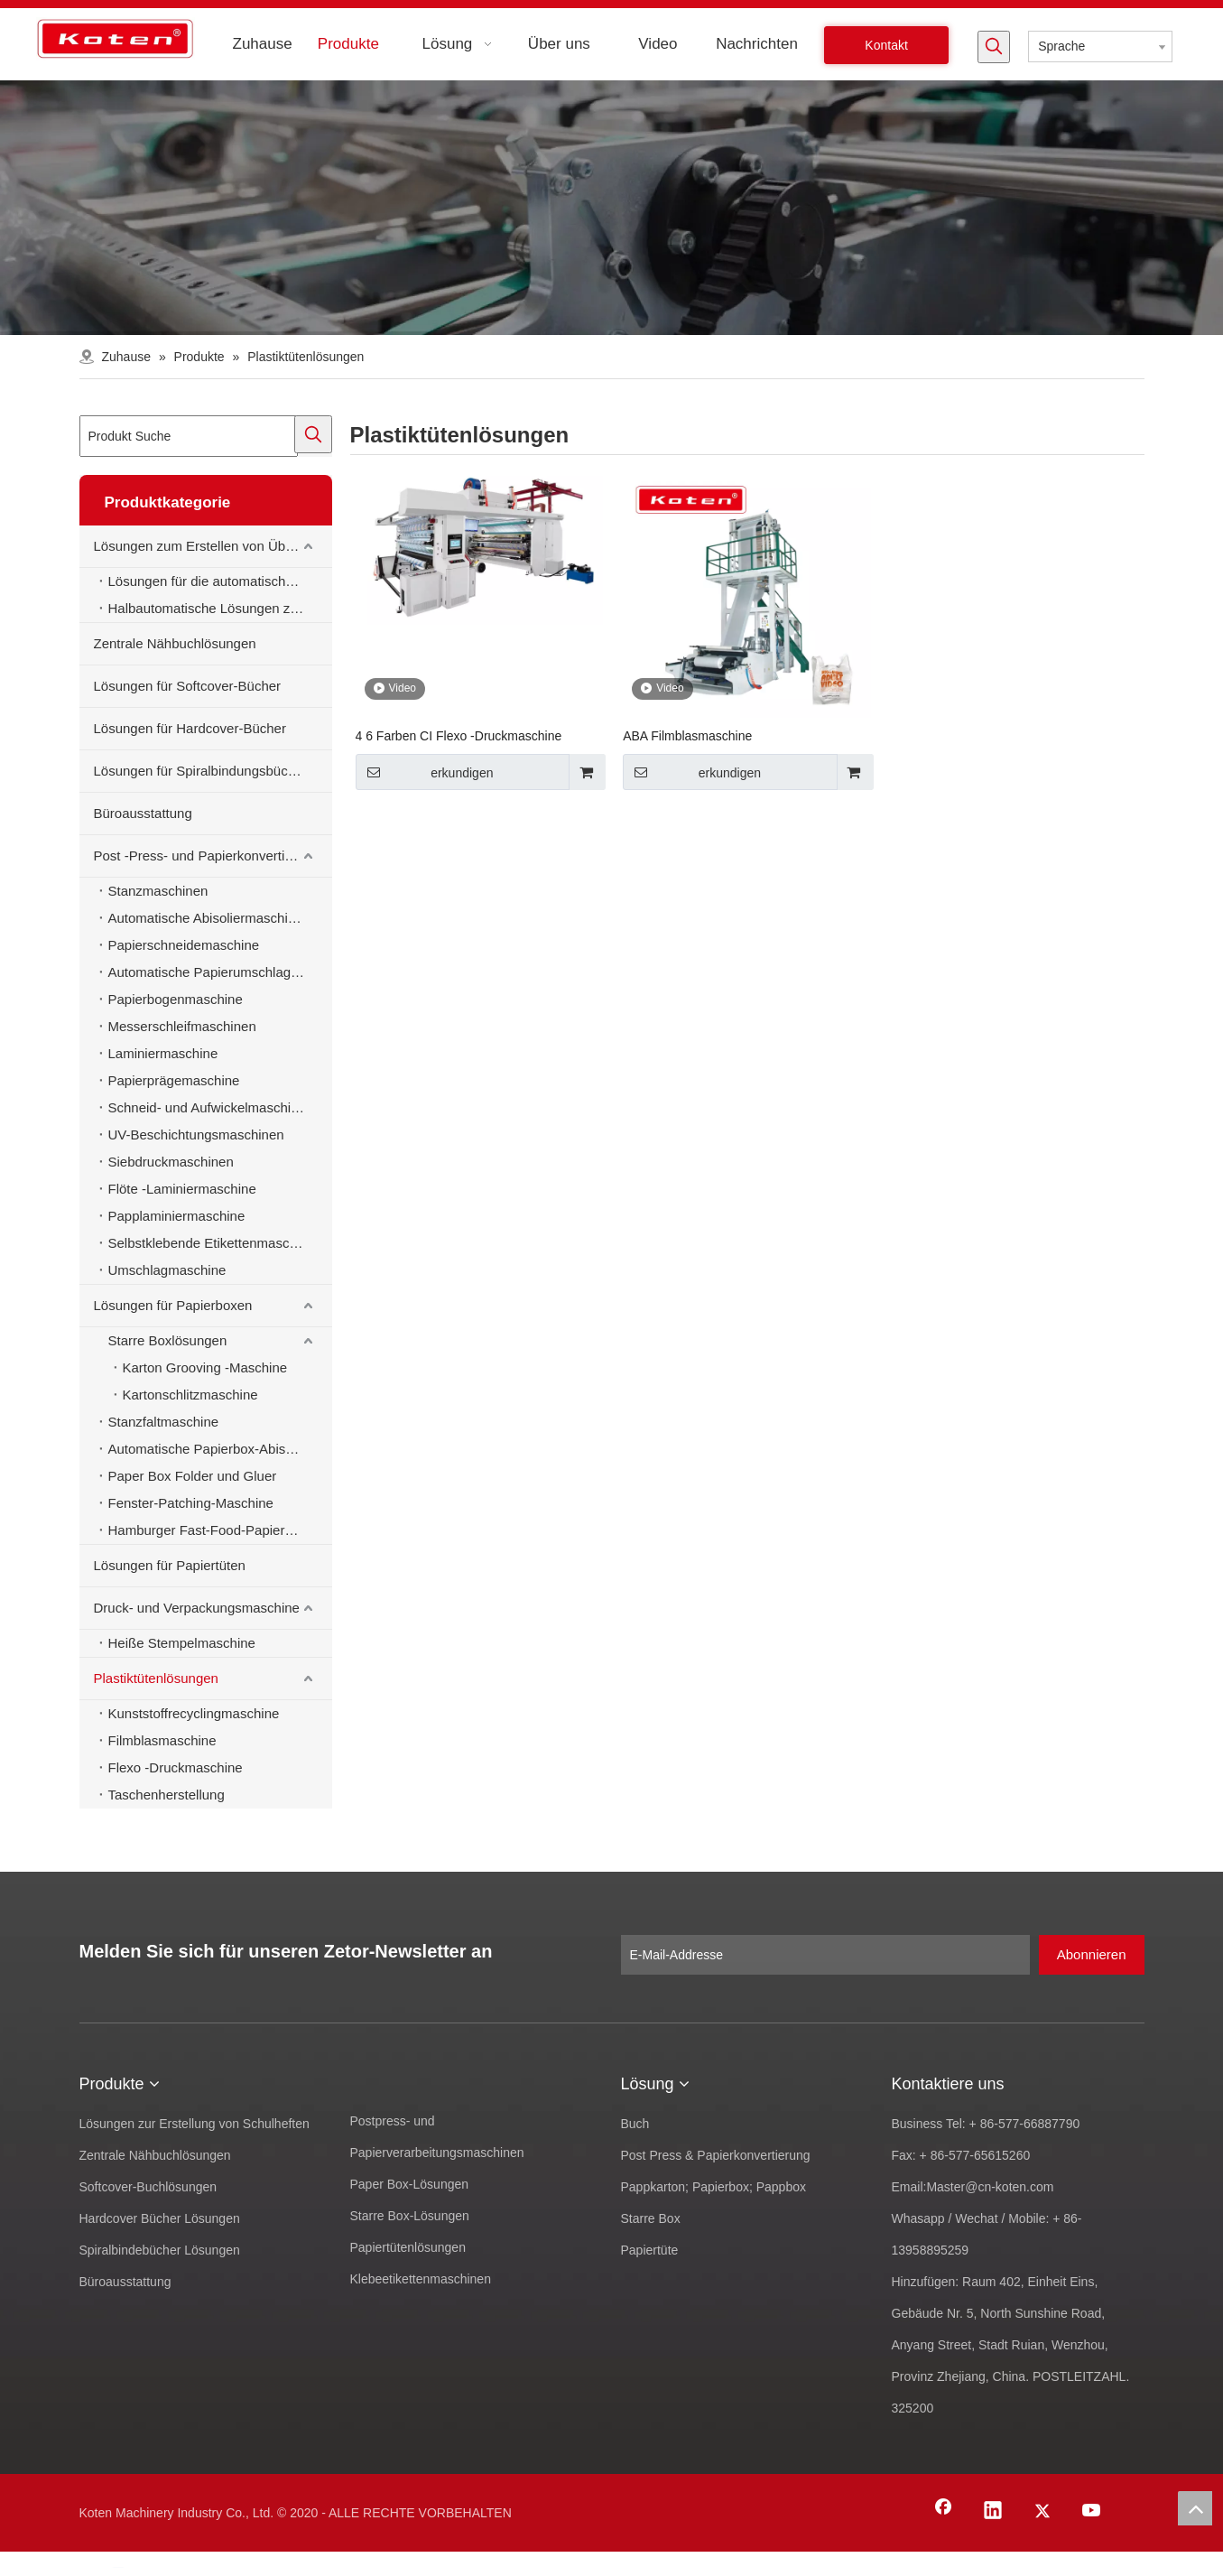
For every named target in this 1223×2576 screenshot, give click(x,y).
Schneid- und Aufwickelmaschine (207, 1107)
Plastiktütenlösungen (156, 1678)
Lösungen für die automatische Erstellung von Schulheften (220, 581)
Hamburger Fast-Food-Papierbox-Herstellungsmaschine (220, 1530)
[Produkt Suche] (188, 436)
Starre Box (651, 2218)
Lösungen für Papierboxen (173, 1305)
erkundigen (425, 772)
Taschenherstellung (166, 1794)
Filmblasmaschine (162, 1740)
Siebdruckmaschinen (171, 1161)
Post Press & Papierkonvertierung (716, 2155)
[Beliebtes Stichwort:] (993, 47)
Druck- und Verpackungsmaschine (197, 1607)
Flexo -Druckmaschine (175, 1767)
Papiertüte (650, 2250)
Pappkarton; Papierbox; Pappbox (713, 2187)
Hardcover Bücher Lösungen (159, 2218)
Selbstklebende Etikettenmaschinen (215, 1243)
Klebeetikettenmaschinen (420, 2279)
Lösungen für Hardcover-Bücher (190, 728)
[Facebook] (943, 2511)
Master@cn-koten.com (989, 2187)
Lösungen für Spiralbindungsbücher (201, 770)
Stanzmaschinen (158, 890)
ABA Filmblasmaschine (687, 736)
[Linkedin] (992, 2511)
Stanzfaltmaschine (163, 1421)
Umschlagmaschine (167, 1270)
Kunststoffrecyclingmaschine (194, 1713)
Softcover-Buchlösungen (148, 2187)
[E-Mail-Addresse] (825, 1955)
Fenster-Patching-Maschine (190, 1503)
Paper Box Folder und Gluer (192, 1475)
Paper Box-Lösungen (409, 2184)
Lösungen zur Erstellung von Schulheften (194, 2123)
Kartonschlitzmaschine (190, 1394)
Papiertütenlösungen (408, 2247)
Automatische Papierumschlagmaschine (220, 972)
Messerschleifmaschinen (182, 1026)
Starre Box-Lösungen (409, 2216)
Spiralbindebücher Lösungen (159, 2250)
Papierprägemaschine (174, 1080)
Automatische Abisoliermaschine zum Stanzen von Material (220, 917)
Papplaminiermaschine (177, 1215)
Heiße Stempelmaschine (181, 1643)
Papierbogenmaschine (175, 999)
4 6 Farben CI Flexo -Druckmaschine (459, 736)
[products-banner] (611, 207)
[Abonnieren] (1091, 1955)
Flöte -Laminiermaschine (182, 1188)
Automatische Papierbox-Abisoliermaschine (220, 1448)
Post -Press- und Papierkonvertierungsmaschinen (213, 855)
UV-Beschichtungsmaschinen (196, 1134)
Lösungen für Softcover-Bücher (188, 685)
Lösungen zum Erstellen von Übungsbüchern (213, 545)
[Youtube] (1092, 2511)
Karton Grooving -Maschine (205, 1367)
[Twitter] (1042, 2511)
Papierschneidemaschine (184, 945)
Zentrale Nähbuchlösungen (175, 643)
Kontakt (886, 45)
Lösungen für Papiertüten (170, 1565)
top (1195, 2508)
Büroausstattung (143, 813)
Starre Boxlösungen (167, 1340)
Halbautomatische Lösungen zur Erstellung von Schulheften (220, 608)
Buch (635, 2123)
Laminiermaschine (163, 1053)
